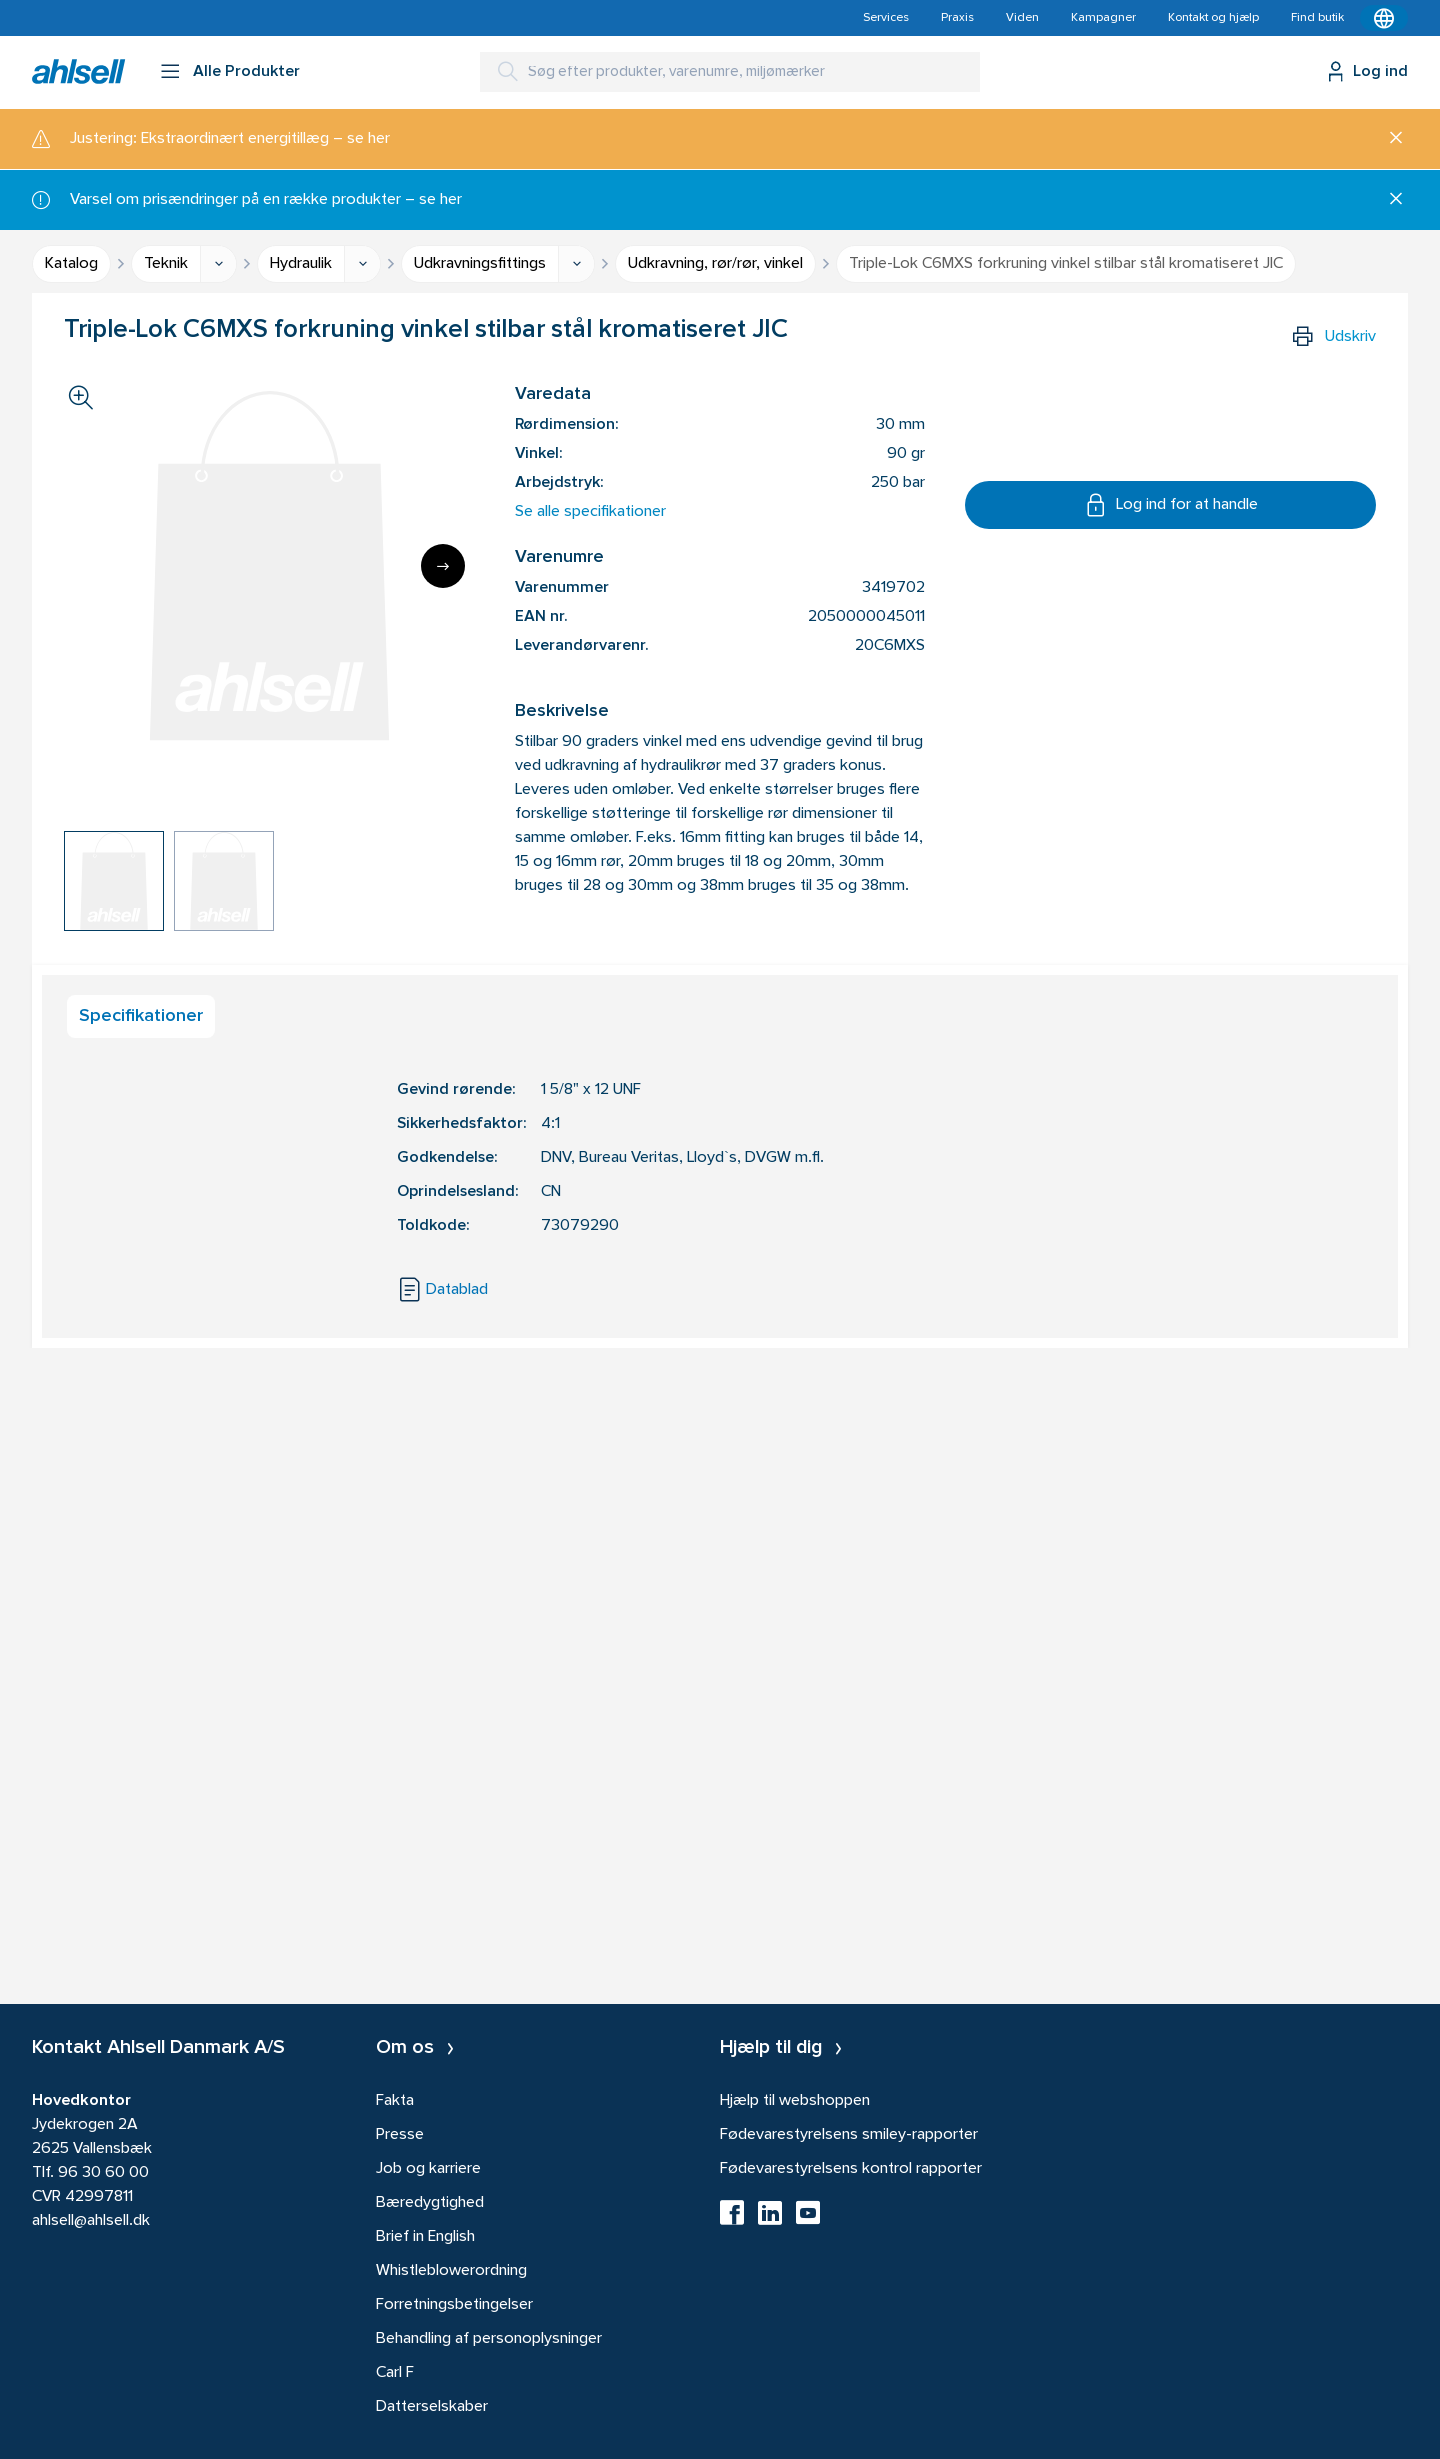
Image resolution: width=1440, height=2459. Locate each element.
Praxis (957, 18)
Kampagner (1103, 18)
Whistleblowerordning (451, 2271)
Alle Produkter (246, 72)
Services (886, 18)
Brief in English (425, 2237)
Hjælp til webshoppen (795, 2101)
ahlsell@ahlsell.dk (91, 2221)
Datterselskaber (432, 2407)
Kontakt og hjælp (1213, 18)
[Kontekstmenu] (1384, 18)
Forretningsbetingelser (454, 2305)
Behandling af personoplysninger (489, 2339)
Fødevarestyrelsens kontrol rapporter (851, 2169)
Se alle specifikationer (590, 512)
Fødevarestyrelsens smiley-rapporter (849, 2135)
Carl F (395, 2373)
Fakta (395, 2101)
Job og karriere (428, 2169)
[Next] (443, 566)
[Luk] (1388, 139)
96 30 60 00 (103, 2173)
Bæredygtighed (430, 2203)
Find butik (1317, 18)
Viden (1022, 18)
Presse (400, 2135)
